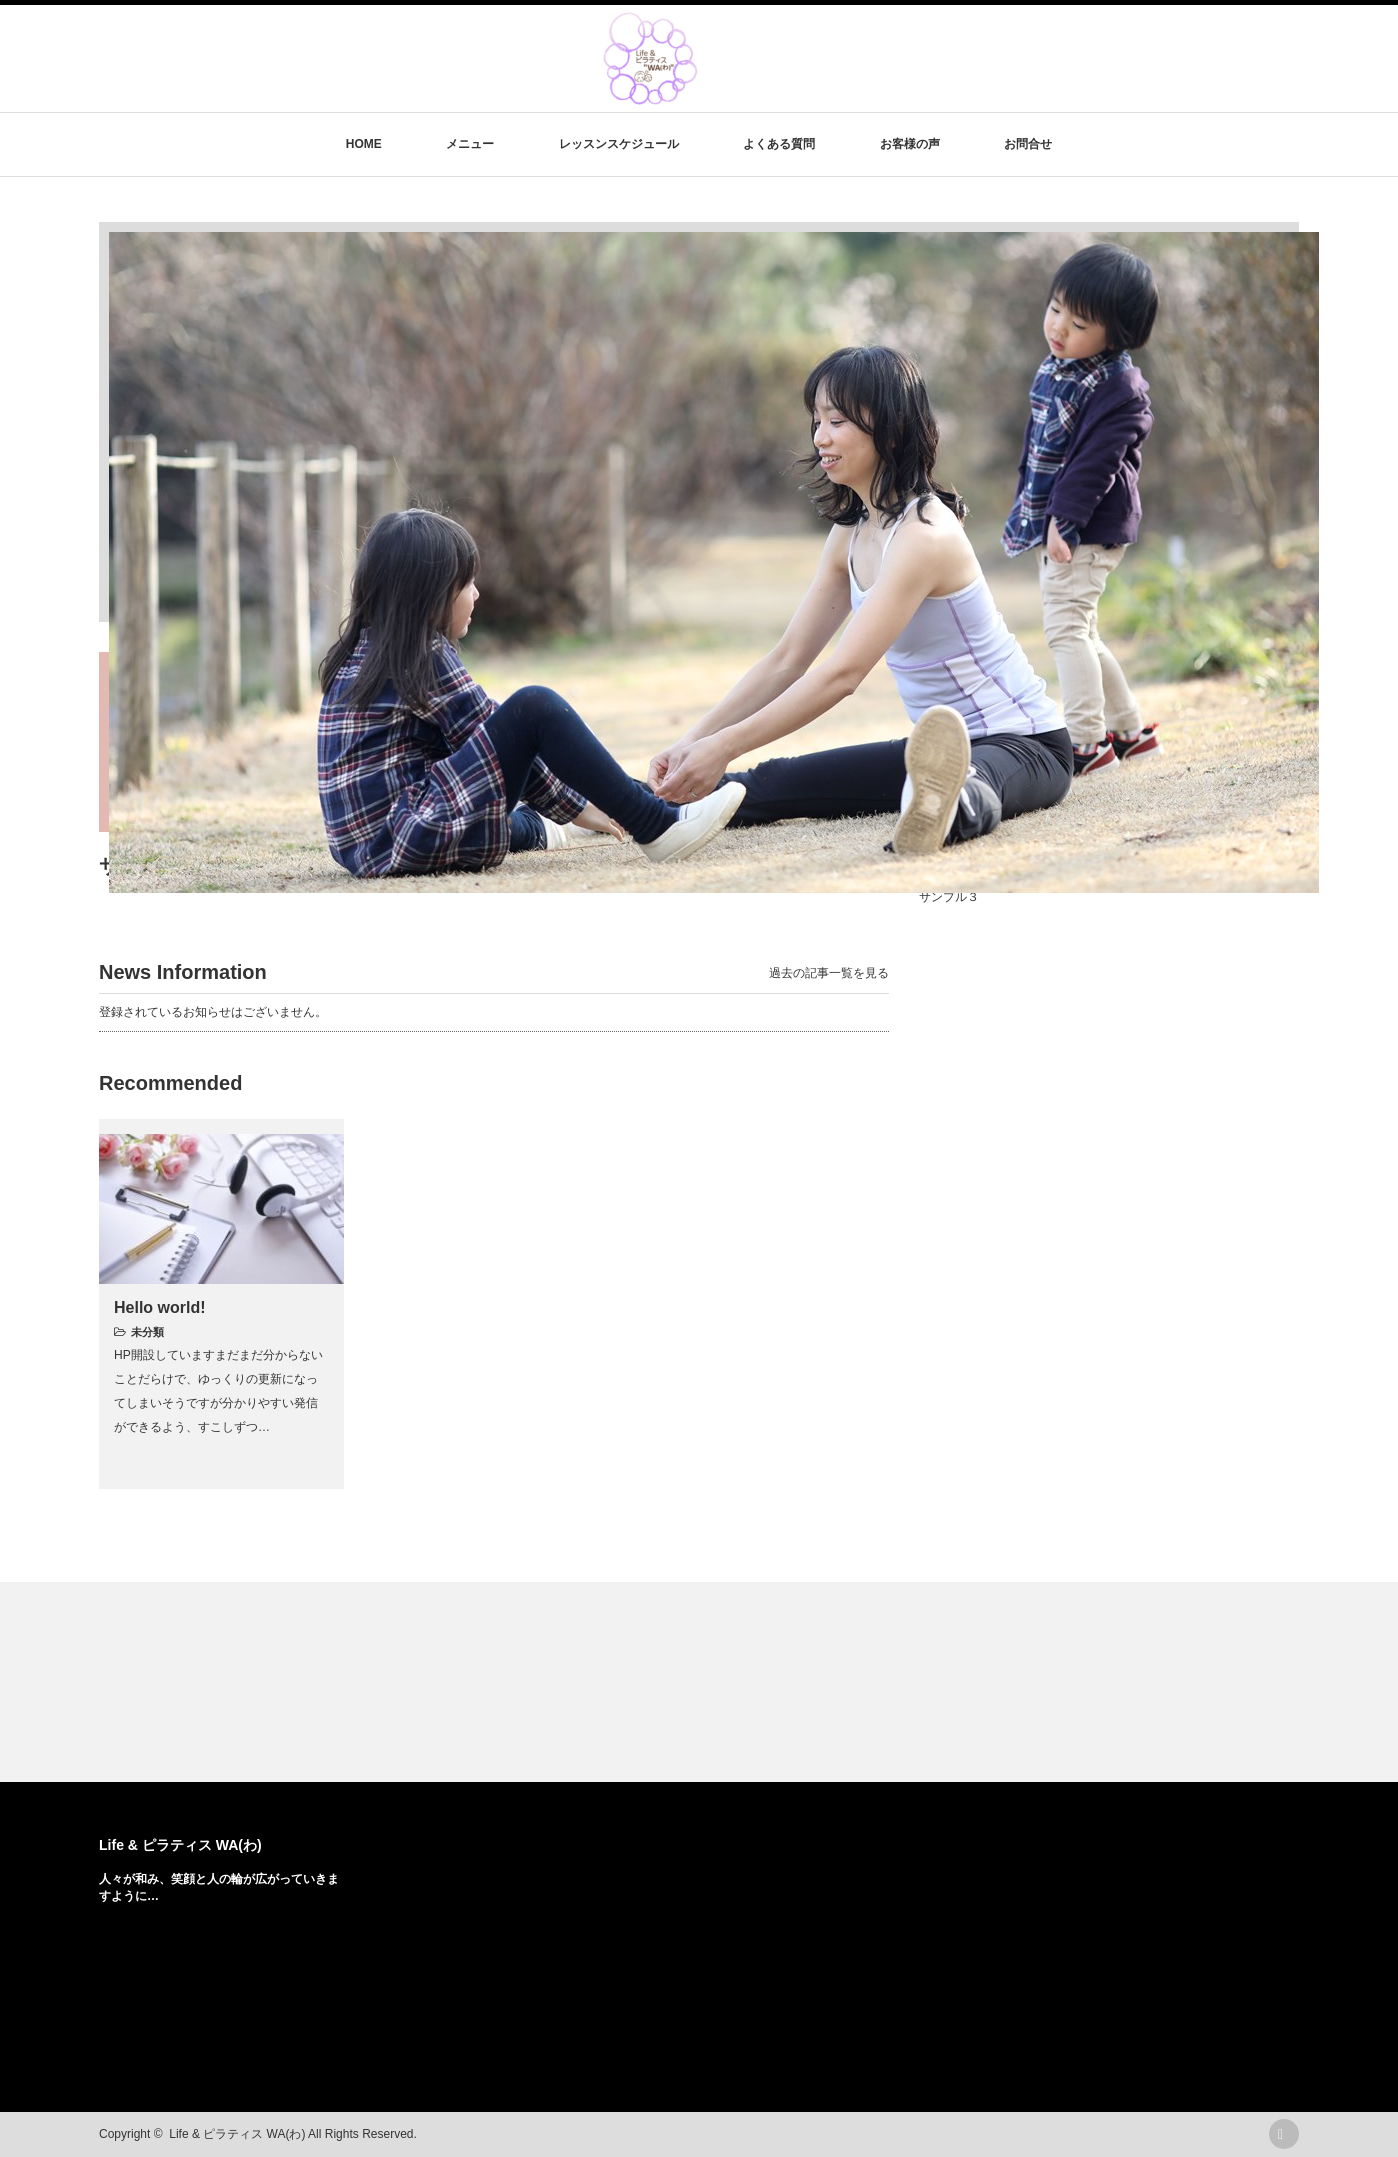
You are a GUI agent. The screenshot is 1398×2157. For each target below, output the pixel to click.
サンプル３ (949, 897)
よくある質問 (779, 144)
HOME (364, 144)
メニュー (470, 144)
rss (1284, 2134)
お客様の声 (910, 144)
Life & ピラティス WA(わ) (180, 1845)
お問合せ (1028, 144)
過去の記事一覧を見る (829, 973)
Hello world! (160, 1307)
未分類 (147, 1332)
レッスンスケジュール (619, 144)
